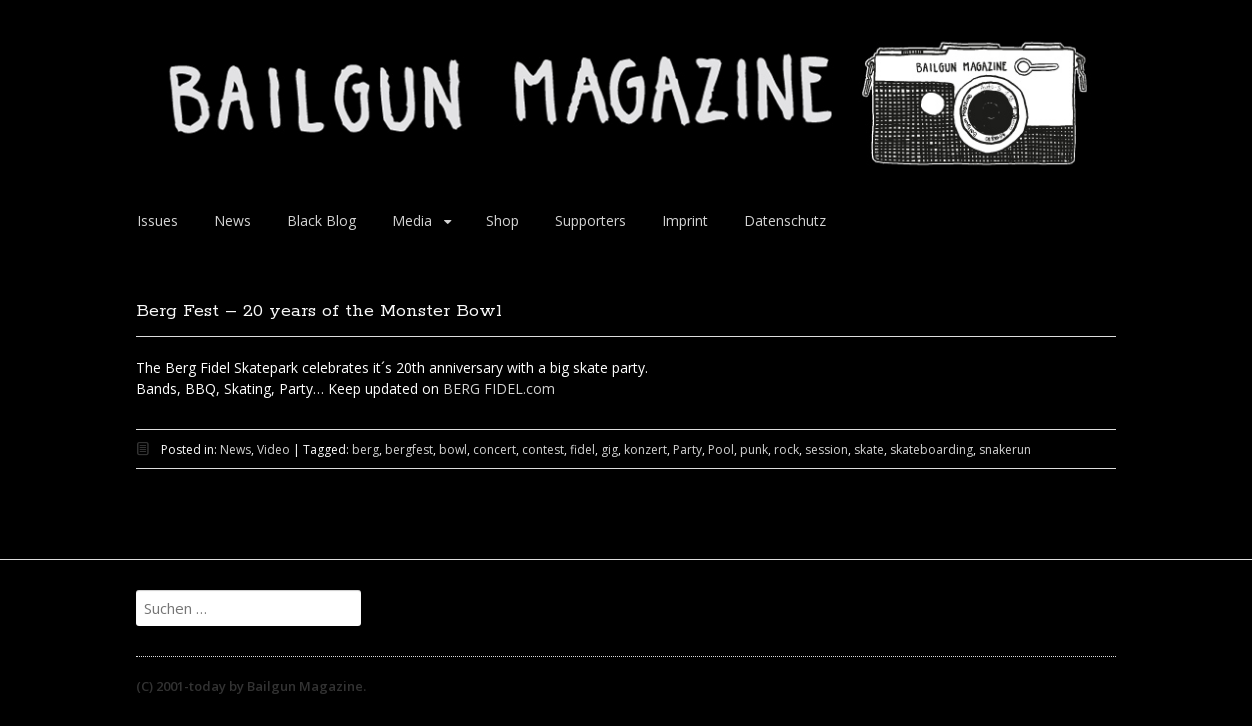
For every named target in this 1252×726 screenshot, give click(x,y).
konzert (645, 449)
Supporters (590, 220)
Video (273, 449)
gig (609, 449)
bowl (453, 449)
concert (494, 449)
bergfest (409, 449)
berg (365, 449)
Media (412, 220)
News (232, 220)
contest (543, 449)
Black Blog (321, 220)
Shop (502, 220)
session (826, 449)
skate (869, 449)
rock (786, 449)
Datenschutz (785, 220)
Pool (721, 449)
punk (754, 449)
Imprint (685, 220)
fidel (582, 449)
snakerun (1005, 449)
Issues (157, 220)
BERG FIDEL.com (499, 388)
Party (687, 449)
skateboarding (931, 449)
